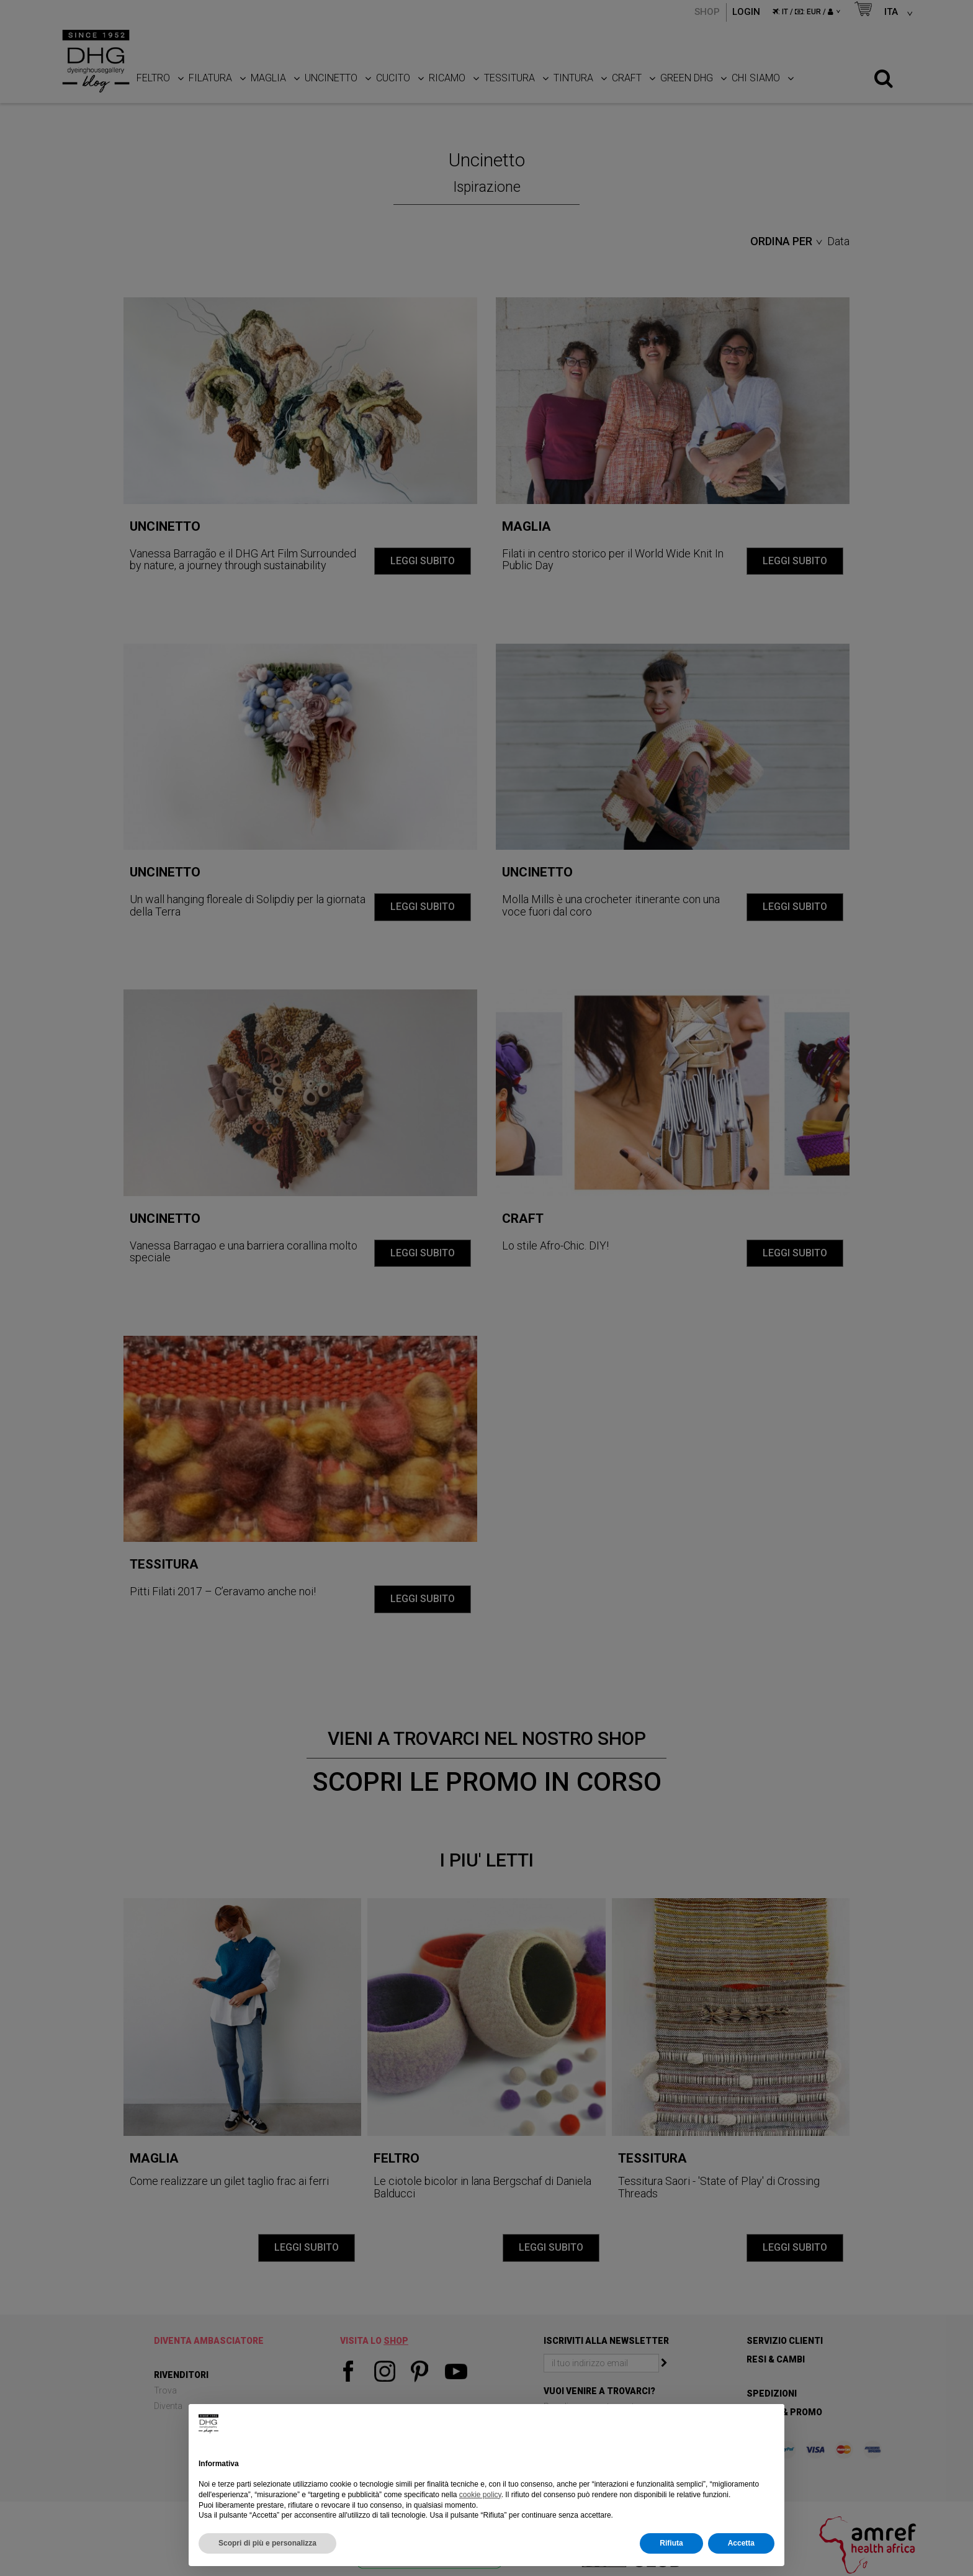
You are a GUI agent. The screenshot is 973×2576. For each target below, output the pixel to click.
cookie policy (480, 2494)
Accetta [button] (741, 2543)
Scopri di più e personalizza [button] (267, 2543)
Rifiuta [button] (671, 2543)
